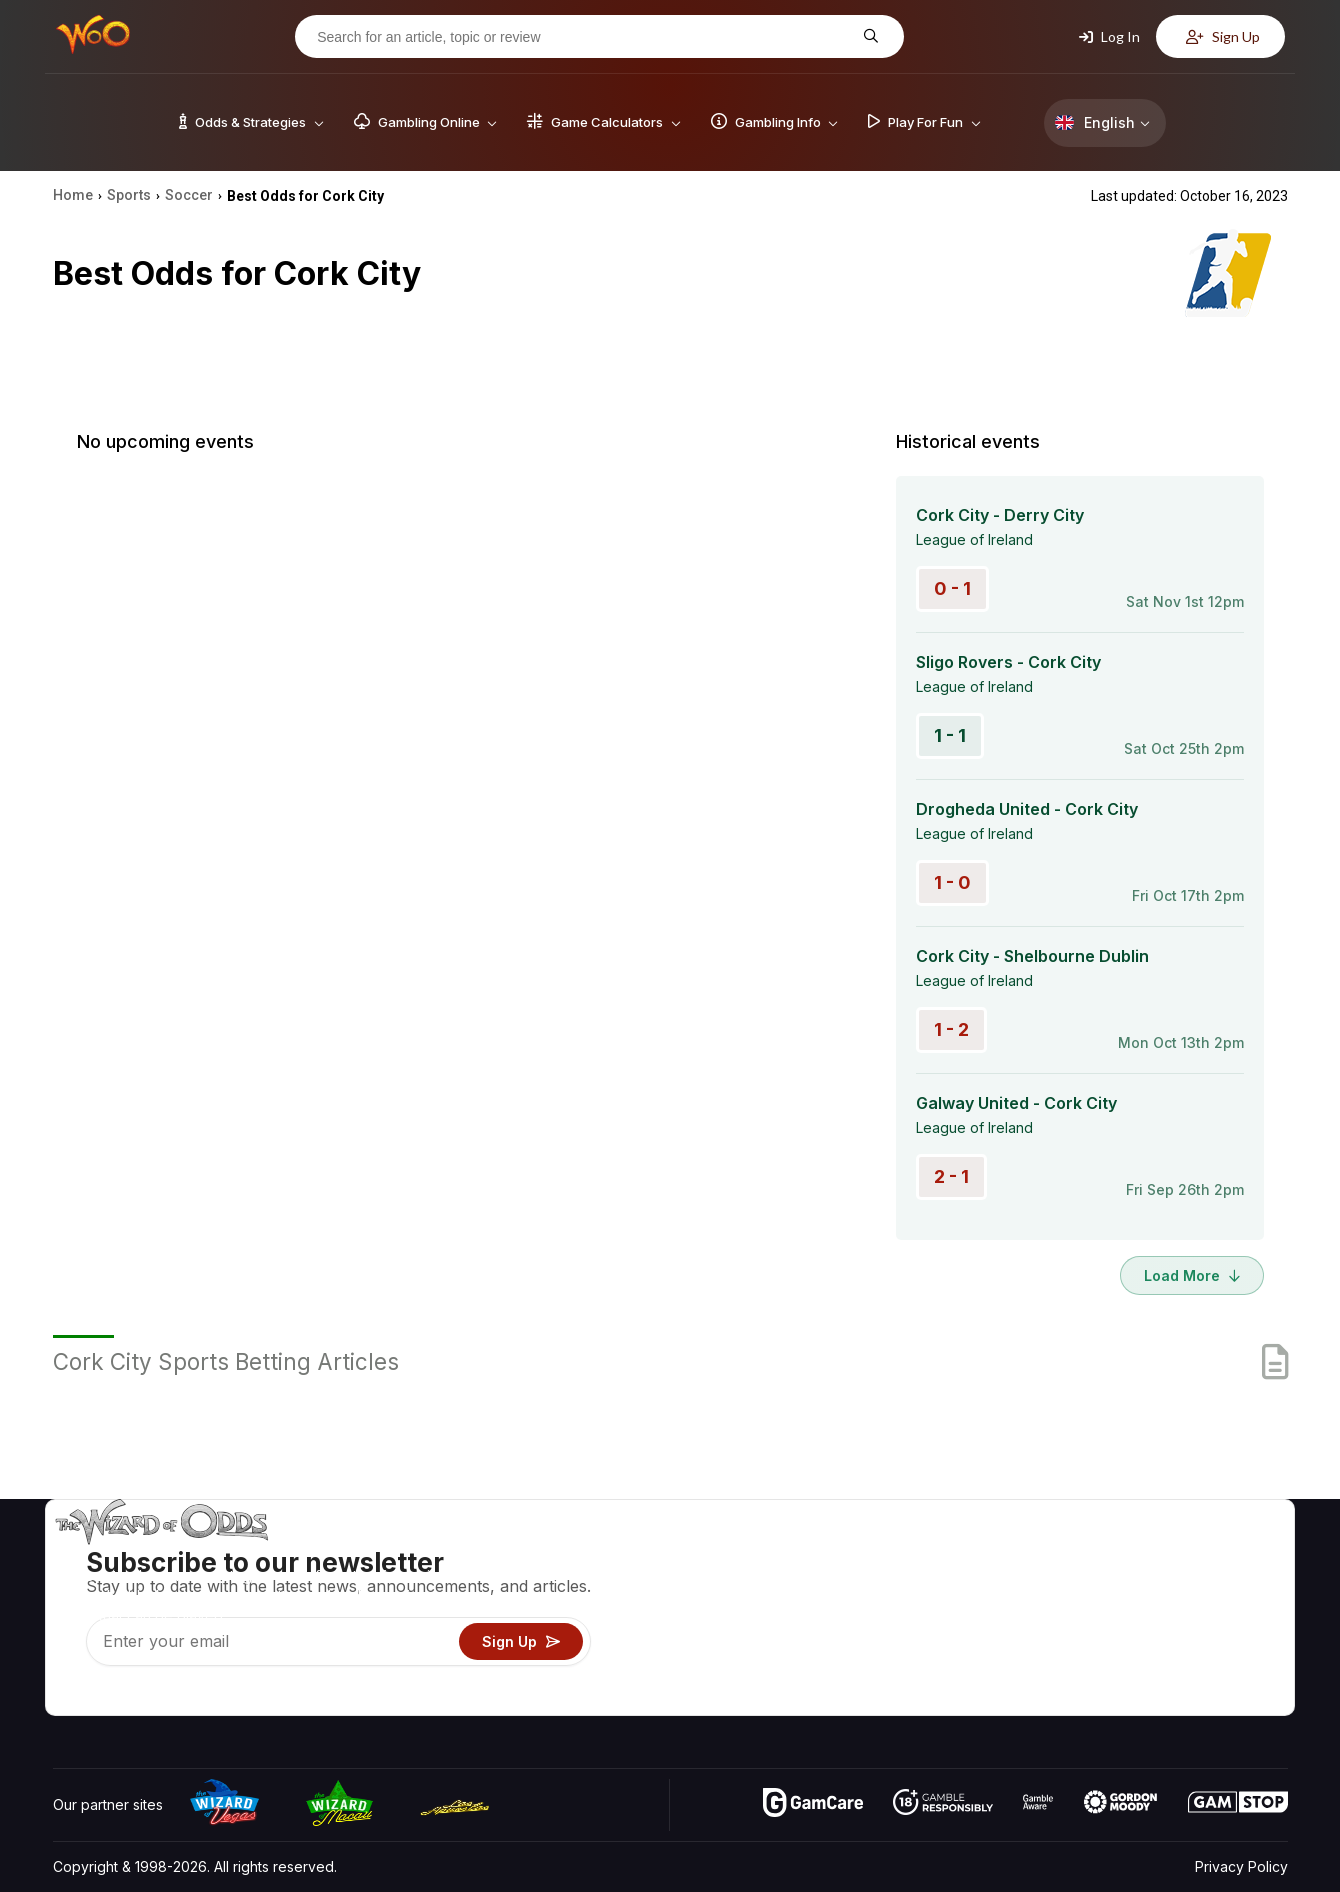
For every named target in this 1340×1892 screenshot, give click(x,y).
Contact (1127, 1583)
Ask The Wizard (943, 1699)
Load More (1192, 1275)
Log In (1109, 36)
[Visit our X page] (114, 1695)
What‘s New (1141, 1641)
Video (1230, 1554)
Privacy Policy (1241, 1866)
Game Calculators (947, 1583)
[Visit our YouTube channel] (70, 1695)
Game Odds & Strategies (971, 1554)
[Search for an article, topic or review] (584, 37)
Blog (1225, 1583)
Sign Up (1223, 36)
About (1121, 1554)
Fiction (1231, 1641)
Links (1118, 1612)
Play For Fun (930, 1641)
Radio (1121, 1670)
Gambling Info (935, 1612)
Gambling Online (943, 1670)
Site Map (1239, 1612)
